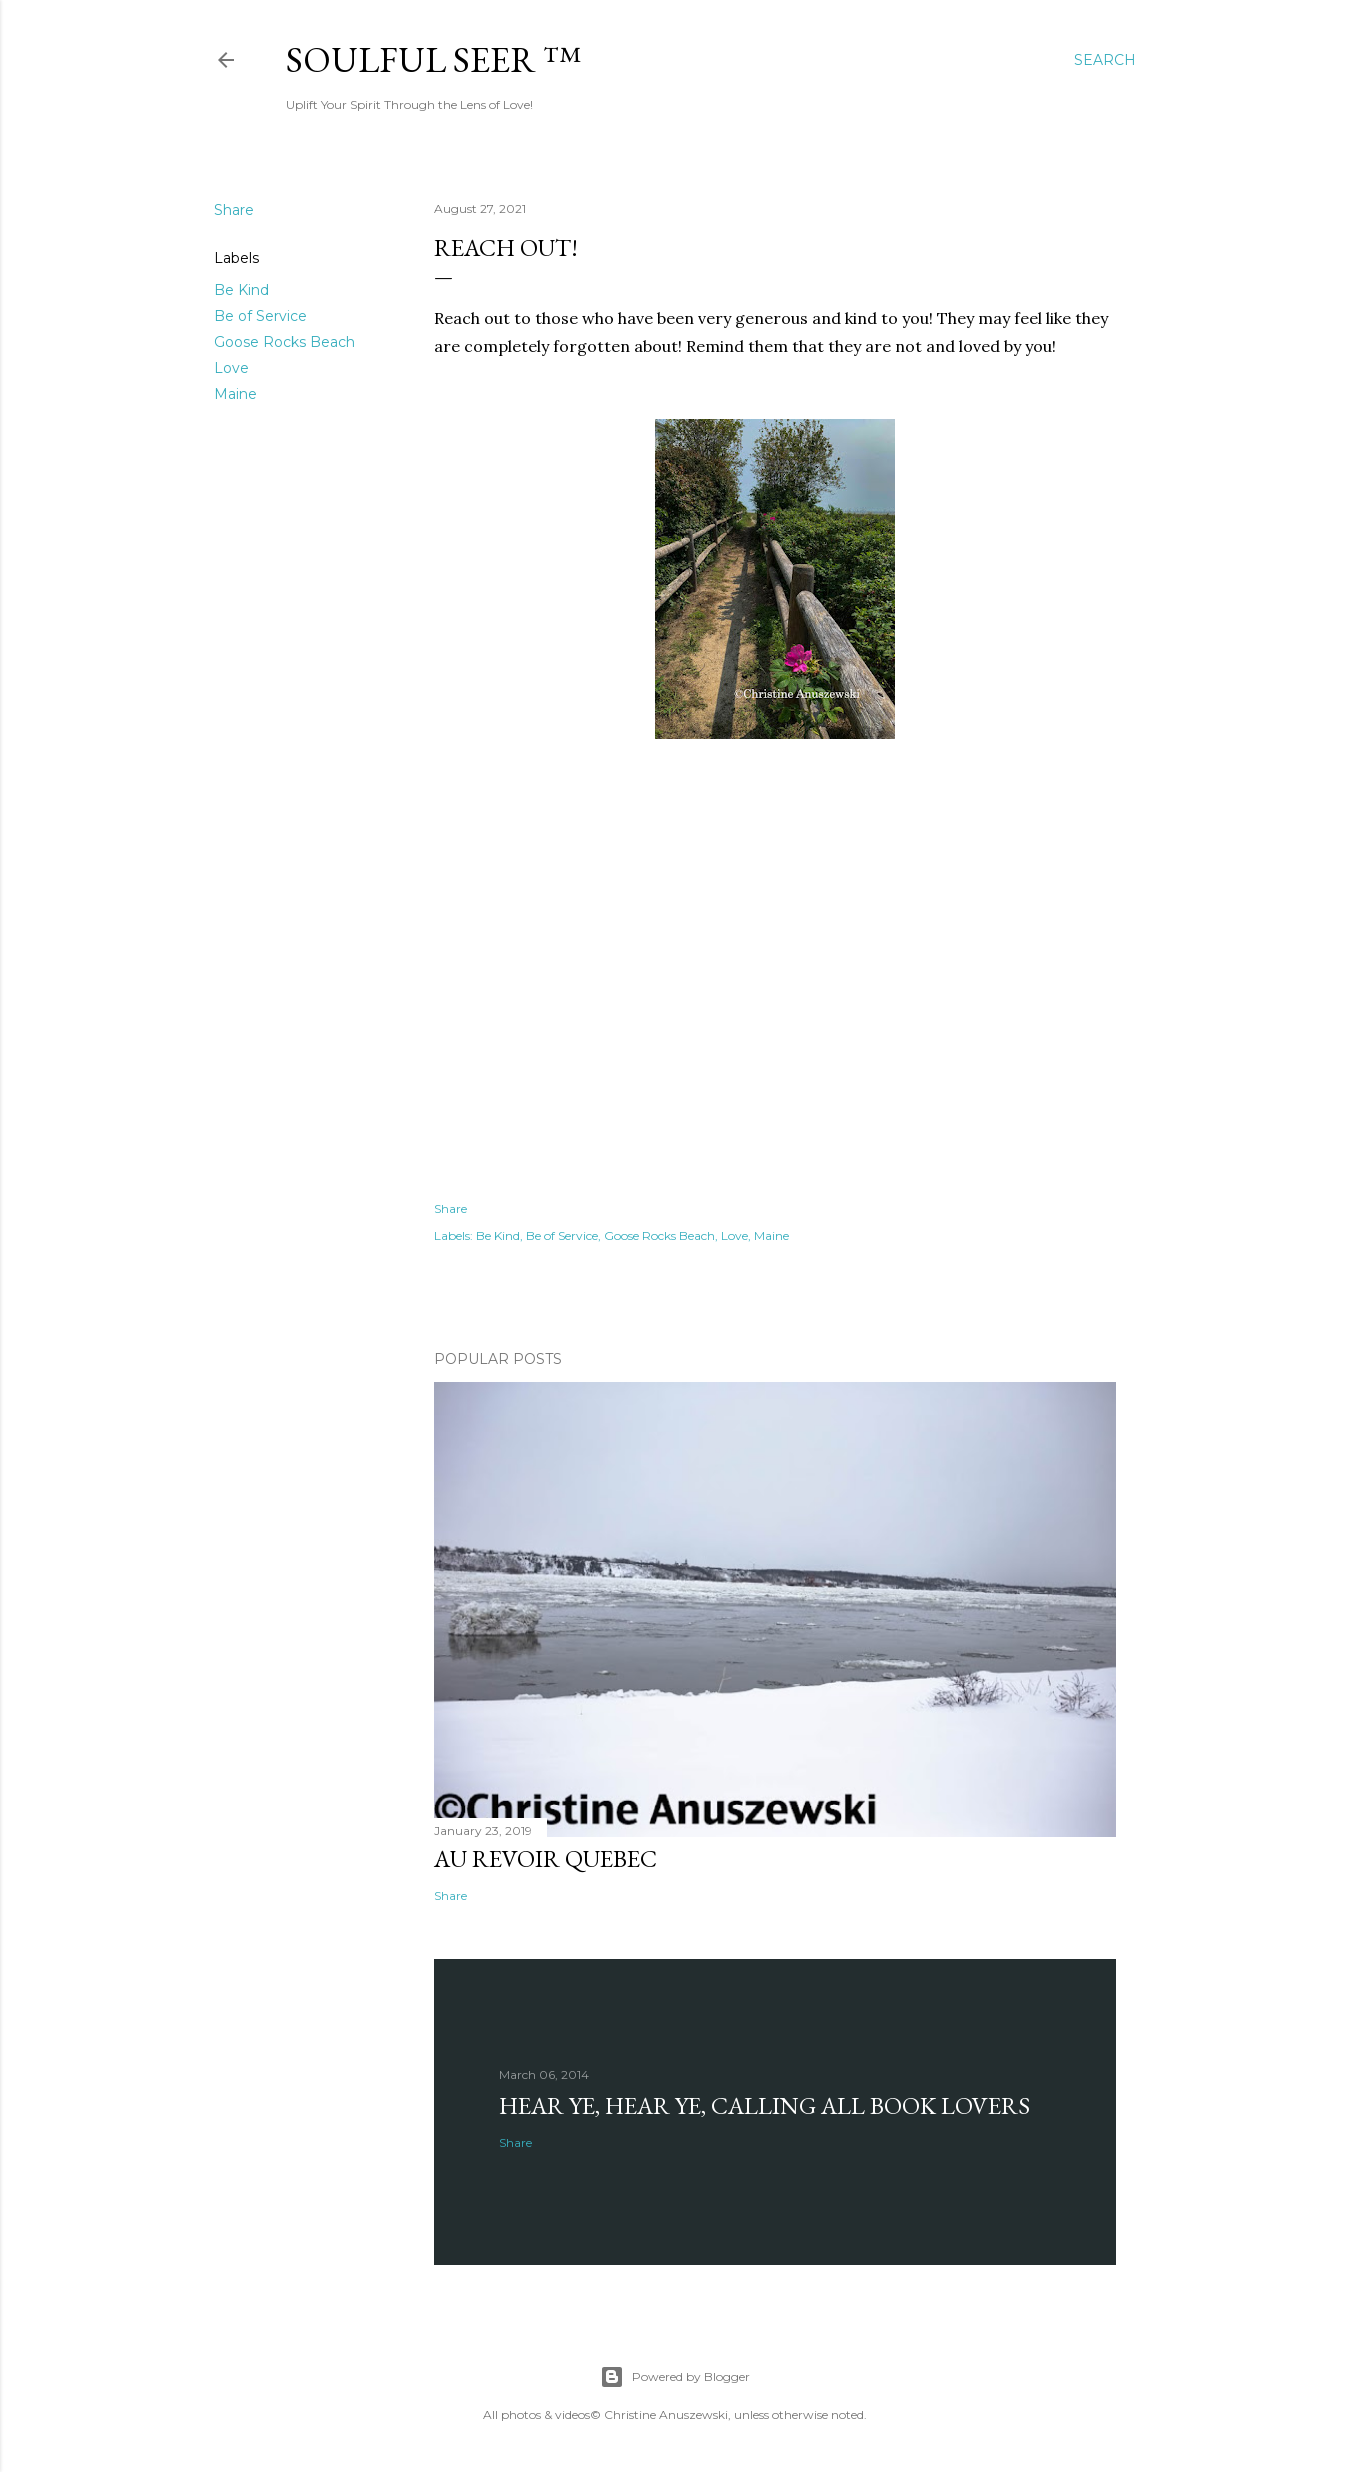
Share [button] (234, 210)
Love (231, 368)
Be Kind (241, 290)
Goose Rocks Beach (284, 342)
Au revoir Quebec (545, 1858)
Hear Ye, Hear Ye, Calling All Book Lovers (764, 2105)
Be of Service (260, 316)
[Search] (1105, 60)
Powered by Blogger (675, 2377)
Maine (235, 394)
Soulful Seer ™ (433, 59)
